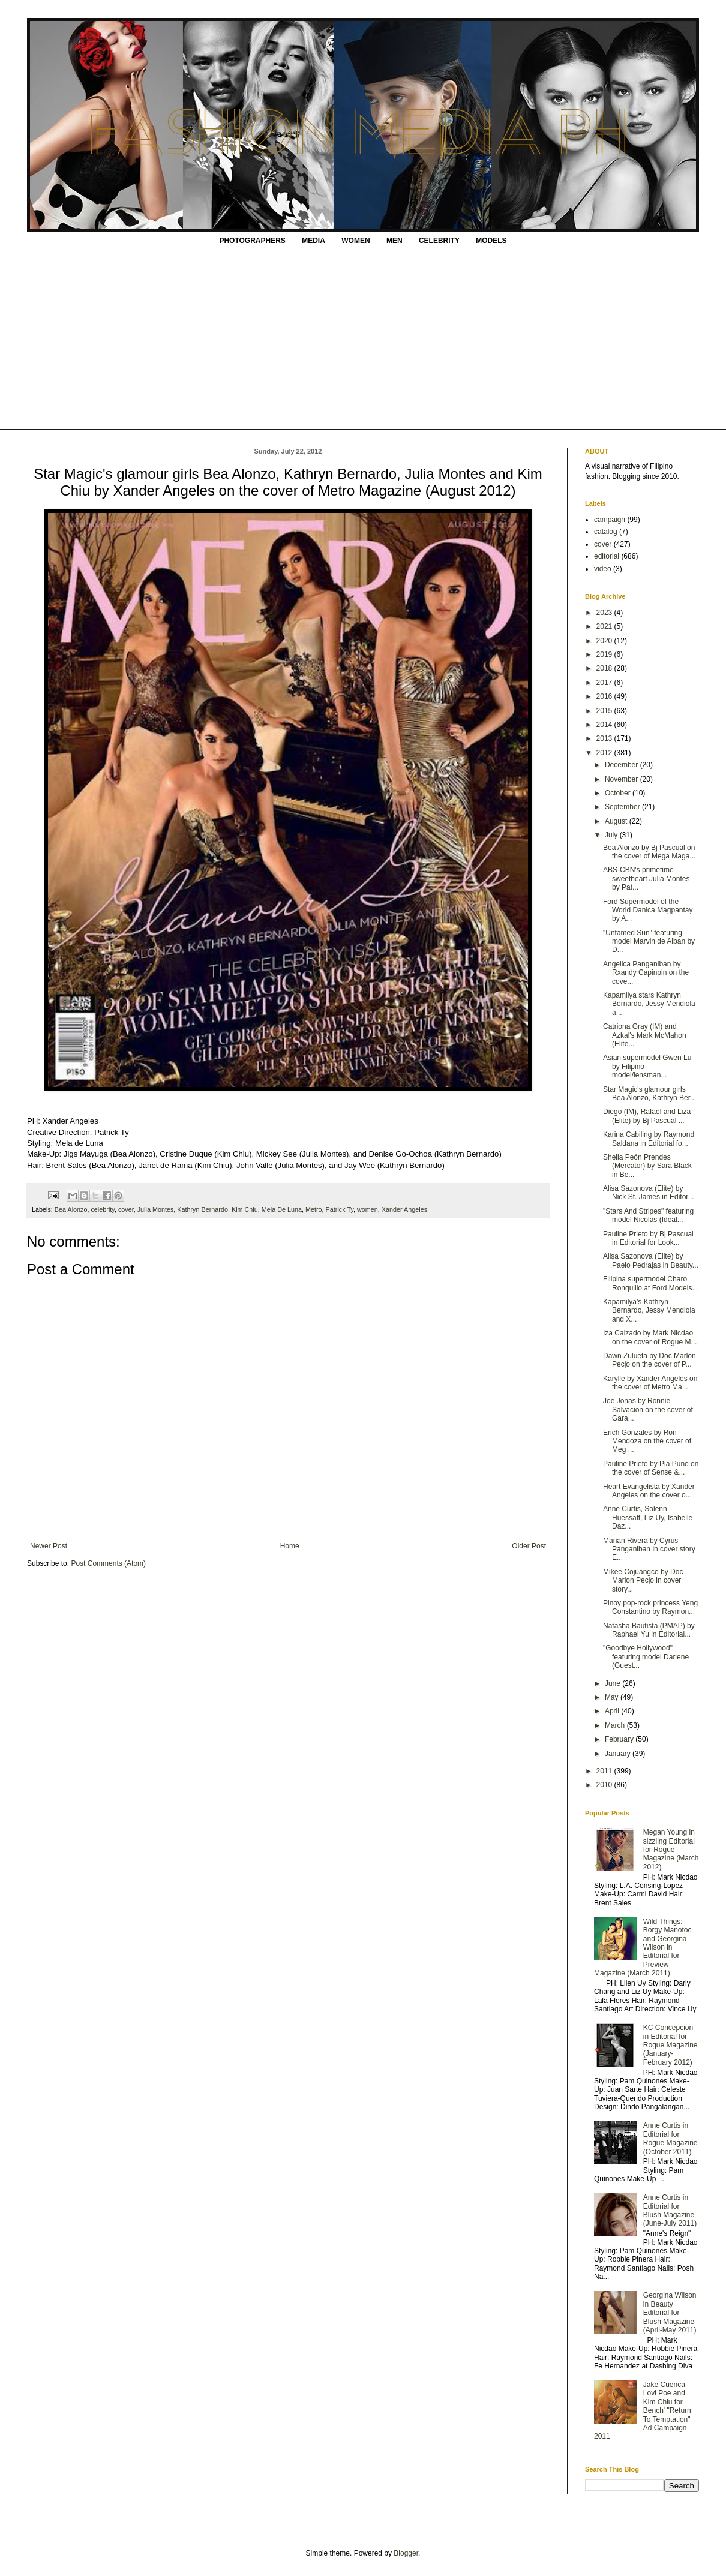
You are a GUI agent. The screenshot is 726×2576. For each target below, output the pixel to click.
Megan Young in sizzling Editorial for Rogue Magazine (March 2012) (671, 1849)
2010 (605, 1785)
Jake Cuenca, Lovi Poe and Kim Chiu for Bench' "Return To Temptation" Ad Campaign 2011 (642, 2410)
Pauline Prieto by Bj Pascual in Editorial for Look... (648, 1238)
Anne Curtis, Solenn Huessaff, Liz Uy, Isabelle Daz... (647, 1517)
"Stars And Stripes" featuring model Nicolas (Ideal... (648, 1215)
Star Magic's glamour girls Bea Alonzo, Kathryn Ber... (649, 1093)
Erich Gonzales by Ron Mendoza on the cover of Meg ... (647, 1441)
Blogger (406, 2553)
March (616, 1725)
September (623, 807)
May (612, 1697)
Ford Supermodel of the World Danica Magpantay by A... (648, 910)
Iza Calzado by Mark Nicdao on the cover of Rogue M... (650, 1337)
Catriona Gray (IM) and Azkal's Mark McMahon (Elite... (644, 1035)
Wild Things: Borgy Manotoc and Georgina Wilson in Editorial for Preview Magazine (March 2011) (643, 1947)
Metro (313, 1209)
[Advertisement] (363, 339)
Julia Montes (155, 1209)
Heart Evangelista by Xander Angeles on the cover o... (649, 1490)
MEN (394, 240)
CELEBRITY (439, 240)
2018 (605, 668)
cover (126, 1209)
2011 (605, 1771)
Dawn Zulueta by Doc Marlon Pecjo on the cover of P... (649, 1360)
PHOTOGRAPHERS (252, 240)
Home (289, 1546)
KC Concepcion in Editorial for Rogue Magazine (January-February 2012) (670, 2045)
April (613, 1711)
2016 (605, 696)
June (613, 1683)
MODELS (491, 240)
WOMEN (355, 240)
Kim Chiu (245, 1209)
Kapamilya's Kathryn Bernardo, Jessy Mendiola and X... (649, 1310)
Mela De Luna (282, 1209)
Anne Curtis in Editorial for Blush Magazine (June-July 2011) (670, 2210)
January (618, 1753)
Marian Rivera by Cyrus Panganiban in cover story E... (649, 1549)
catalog (605, 531)
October (618, 793)
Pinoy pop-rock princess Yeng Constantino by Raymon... (650, 1607)
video (602, 569)
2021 (605, 626)
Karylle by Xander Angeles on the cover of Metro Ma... (650, 1382)
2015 (605, 711)
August (617, 821)
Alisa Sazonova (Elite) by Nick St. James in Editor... (648, 1192)
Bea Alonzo (71, 1209)
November (622, 779)
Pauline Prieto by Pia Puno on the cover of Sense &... (650, 1468)
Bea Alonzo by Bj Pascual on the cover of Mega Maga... (649, 851)
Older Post (529, 1546)
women (367, 1209)
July (612, 835)
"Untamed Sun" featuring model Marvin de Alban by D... (649, 941)
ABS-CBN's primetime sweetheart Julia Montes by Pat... (646, 878)
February (620, 1739)
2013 (605, 738)
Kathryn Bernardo (202, 1209)
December (622, 765)
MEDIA (313, 240)
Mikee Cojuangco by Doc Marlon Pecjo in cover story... (643, 1580)
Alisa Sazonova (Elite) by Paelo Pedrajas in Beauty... (650, 1260)
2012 (605, 753)
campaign (609, 519)
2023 (605, 612)
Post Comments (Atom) (108, 1563)
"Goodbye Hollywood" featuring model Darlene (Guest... (646, 1657)
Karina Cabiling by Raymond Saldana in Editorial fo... (648, 1138)
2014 (605, 724)
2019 (605, 654)
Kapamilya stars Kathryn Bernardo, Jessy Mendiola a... (649, 1004)
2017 (605, 682)
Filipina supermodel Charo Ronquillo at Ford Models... (650, 1283)
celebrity (102, 1209)
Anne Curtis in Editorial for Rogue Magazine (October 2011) (670, 2138)
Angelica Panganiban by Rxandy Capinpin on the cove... (646, 973)
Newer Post (48, 1546)
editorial (606, 556)
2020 (605, 641)
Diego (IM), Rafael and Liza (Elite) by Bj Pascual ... (647, 1115)
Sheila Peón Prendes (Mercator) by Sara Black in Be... (647, 1166)
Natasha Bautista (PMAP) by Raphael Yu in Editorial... (649, 1630)
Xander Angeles (404, 1209)
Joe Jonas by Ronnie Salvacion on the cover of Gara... (648, 1409)
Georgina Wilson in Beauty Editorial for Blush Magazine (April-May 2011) (670, 2312)
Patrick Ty (339, 1209)
